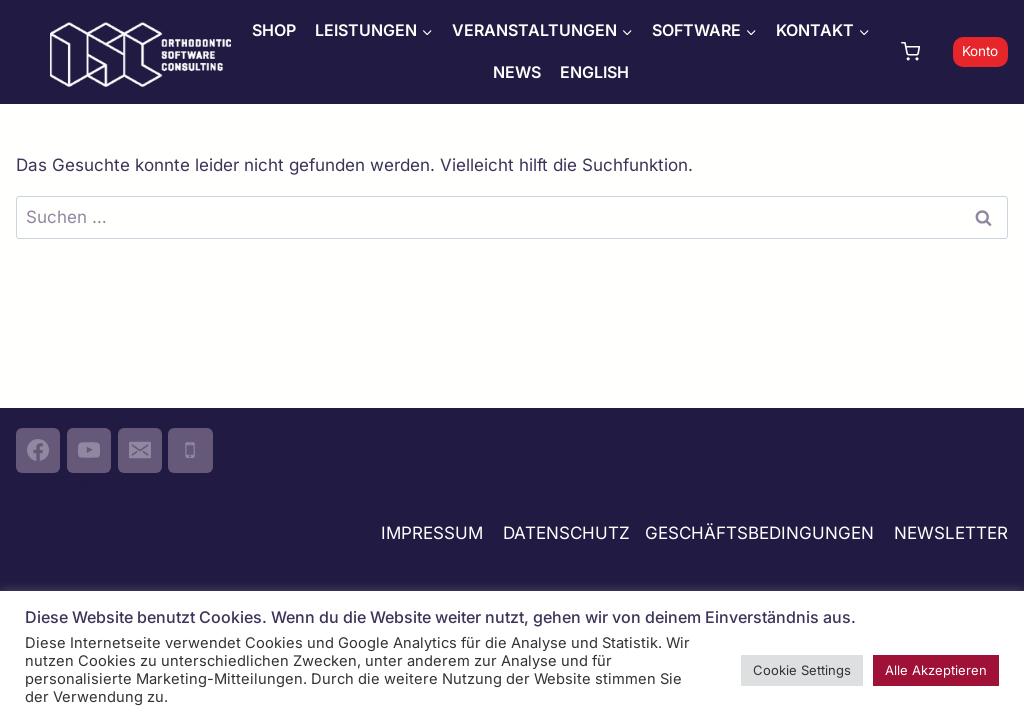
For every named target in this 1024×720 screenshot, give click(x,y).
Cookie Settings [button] (802, 670)
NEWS (517, 72)
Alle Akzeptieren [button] (936, 670)
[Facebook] (38, 450)
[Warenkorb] (922, 51)
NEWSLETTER (951, 533)
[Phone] (190, 450)
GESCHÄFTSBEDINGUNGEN (762, 533)
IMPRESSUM (432, 533)
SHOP (274, 30)
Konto (980, 51)
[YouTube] (89, 450)
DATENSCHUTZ (566, 533)
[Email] (140, 450)
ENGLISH (594, 72)
